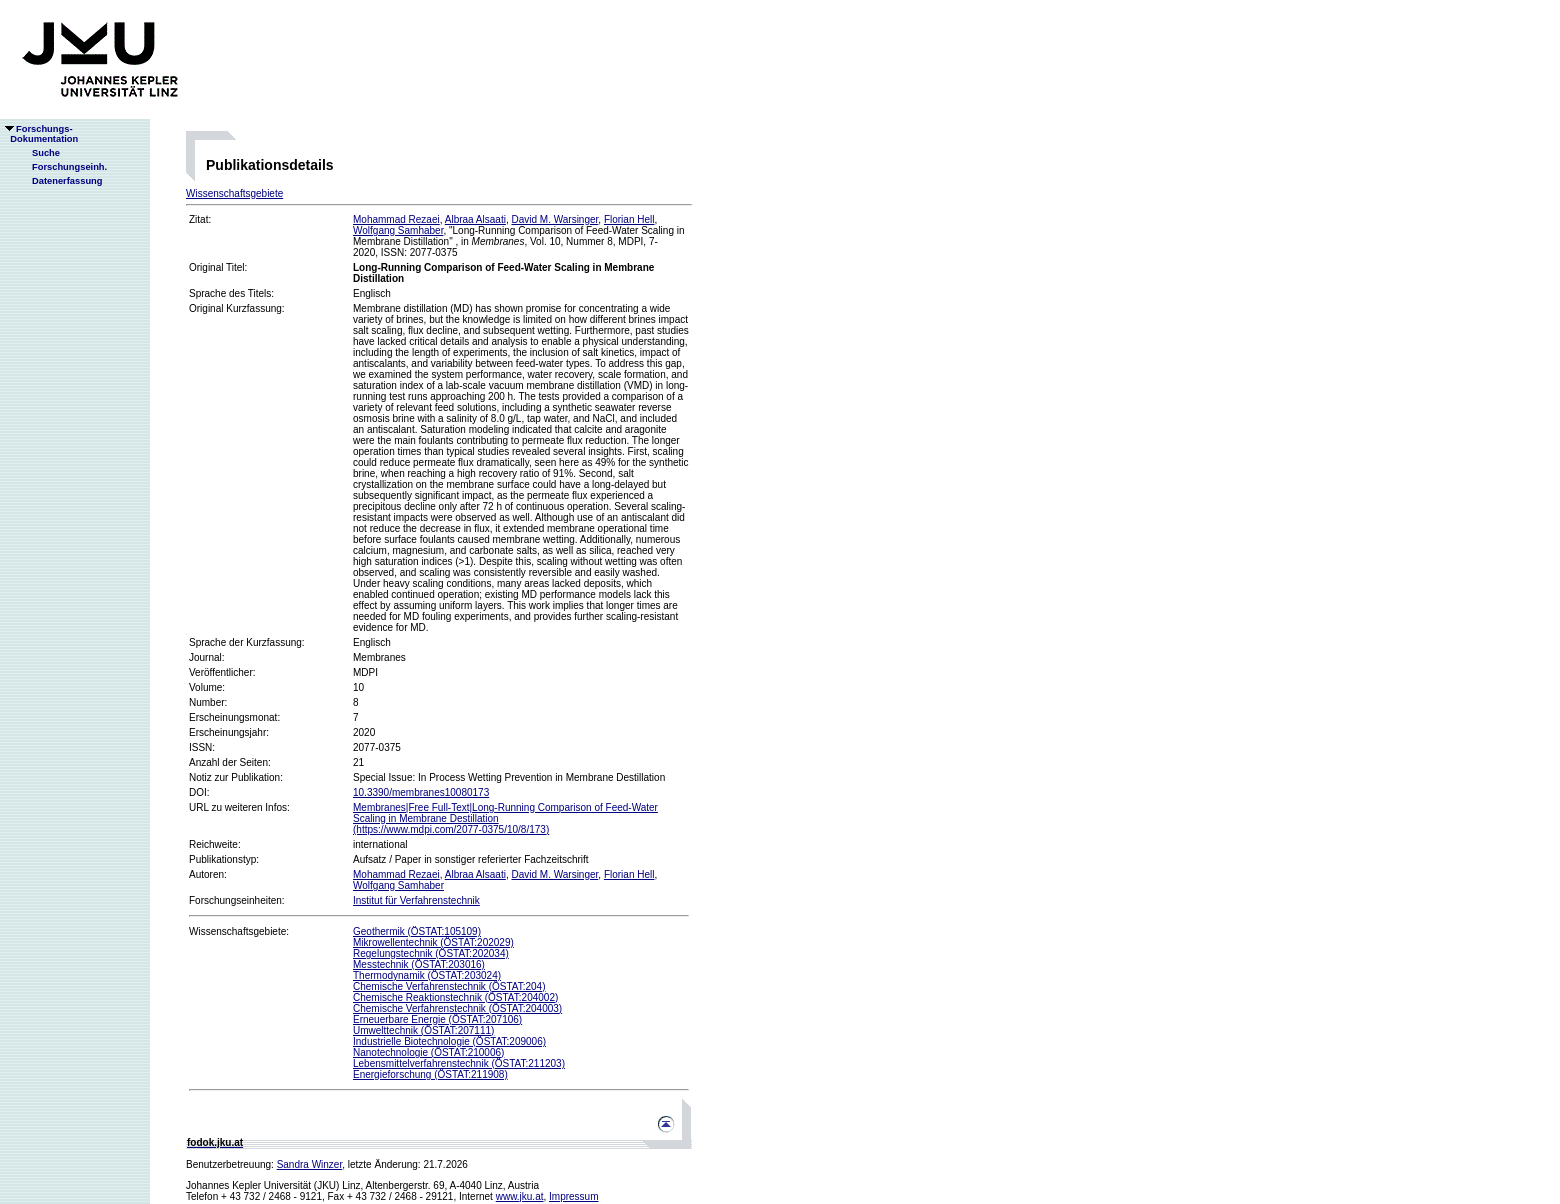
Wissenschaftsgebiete (234, 193)
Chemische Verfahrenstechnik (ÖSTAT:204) (449, 986)
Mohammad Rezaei (396, 219)
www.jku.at (520, 1196)
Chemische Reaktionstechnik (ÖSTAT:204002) (455, 997)
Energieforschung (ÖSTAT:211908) (430, 1074)
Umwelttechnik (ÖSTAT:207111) (423, 1030)
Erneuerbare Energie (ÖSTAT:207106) (437, 1019)
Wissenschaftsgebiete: (239, 931)
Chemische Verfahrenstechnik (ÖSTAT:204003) (457, 1008)
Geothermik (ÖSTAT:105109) (417, 931)
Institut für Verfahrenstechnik (416, 900)
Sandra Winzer (310, 1164)
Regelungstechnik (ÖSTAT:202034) (431, 953)
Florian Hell (629, 219)
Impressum (573, 1196)
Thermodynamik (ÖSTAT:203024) (427, 975)
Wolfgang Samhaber (398, 230)
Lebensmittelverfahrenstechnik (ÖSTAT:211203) (459, 1063)
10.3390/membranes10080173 (421, 792)
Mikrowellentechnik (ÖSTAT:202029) (433, 942)
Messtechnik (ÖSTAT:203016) (419, 964)
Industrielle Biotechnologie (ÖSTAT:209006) (449, 1041)
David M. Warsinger (554, 219)
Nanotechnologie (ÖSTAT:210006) (428, 1052)
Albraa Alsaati (475, 219)
